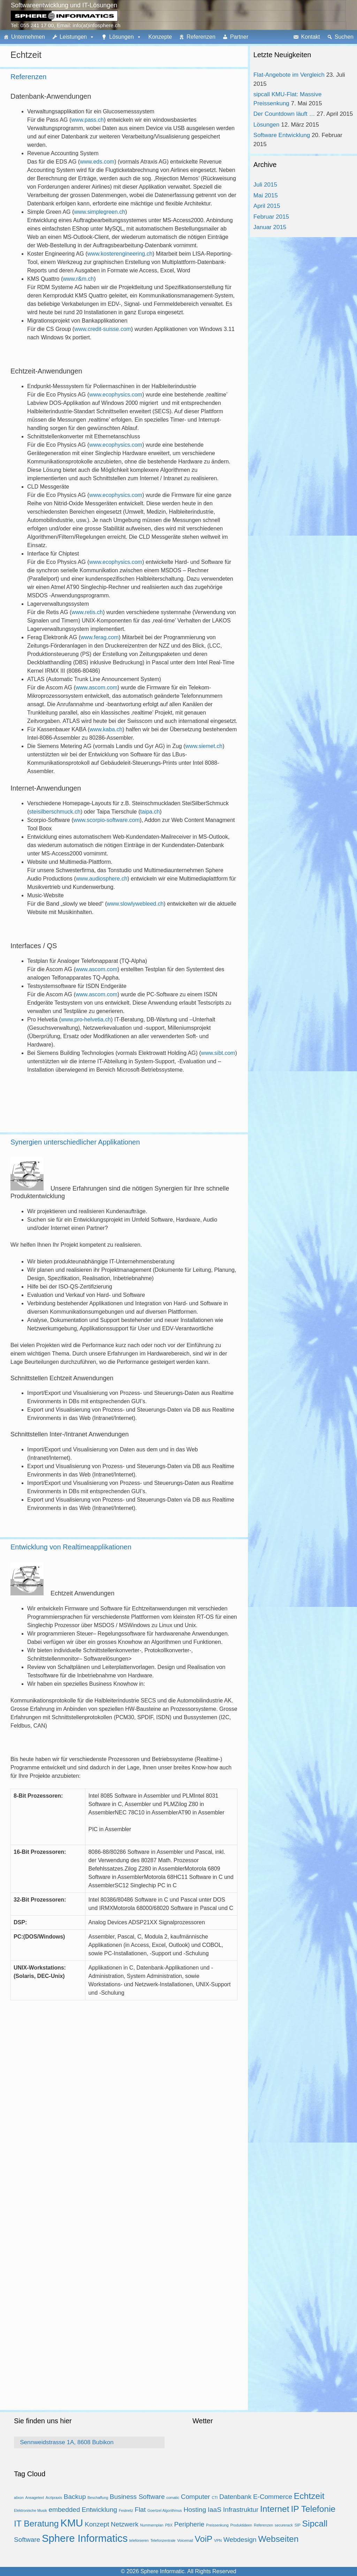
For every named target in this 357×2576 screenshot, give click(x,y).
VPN (218, 2540)
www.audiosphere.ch (102, 879)
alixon (19, 2497)
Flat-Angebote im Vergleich (289, 74)
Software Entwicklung (281, 135)
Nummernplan (152, 2525)
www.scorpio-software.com (107, 820)
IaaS (214, 2509)
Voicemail (185, 2540)
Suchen (344, 37)
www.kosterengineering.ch (120, 254)
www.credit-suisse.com (102, 329)
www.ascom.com (96, 687)
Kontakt (310, 37)
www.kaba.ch (106, 729)
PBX (168, 2525)
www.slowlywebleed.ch (135, 904)
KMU (71, 2523)
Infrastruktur (241, 2509)
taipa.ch (150, 812)
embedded (64, 2509)
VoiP (204, 2539)
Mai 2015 (265, 195)
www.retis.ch (87, 612)
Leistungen (73, 37)
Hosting (194, 2509)
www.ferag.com (100, 637)
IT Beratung (36, 2523)
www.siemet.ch (204, 746)
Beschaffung (98, 2497)
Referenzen (201, 37)
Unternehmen (28, 37)
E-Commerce (272, 2496)
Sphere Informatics (85, 2538)
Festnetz (126, 2510)
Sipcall (315, 2523)
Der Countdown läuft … (284, 114)
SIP (298, 2525)
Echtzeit (309, 2496)
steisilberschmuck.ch (55, 812)
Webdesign (240, 2539)
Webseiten (278, 2539)
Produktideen (241, 2525)
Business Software (137, 2496)
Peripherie (189, 2524)
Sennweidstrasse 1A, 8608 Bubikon (66, 2442)
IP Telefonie (313, 2509)
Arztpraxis (54, 2497)
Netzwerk (124, 2524)
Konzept (97, 2524)
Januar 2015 (270, 227)
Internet (274, 2509)
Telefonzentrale (162, 2540)
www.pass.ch (87, 120)
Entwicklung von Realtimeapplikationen (70, 1547)
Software (27, 2539)
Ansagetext (34, 2497)
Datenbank (235, 2496)
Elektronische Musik (30, 2510)
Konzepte (160, 37)
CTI (215, 2497)
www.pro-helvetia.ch (86, 1019)
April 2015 (266, 206)
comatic (172, 2497)
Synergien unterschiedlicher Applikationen (75, 1142)
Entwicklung (99, 2509)
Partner (239, 37)
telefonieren (139, 2540)
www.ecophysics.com (115, 395)
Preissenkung (217, 2525)
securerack (284, 2525)
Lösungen (121, 37)
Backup (75, 2496)
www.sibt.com (218, 1053)
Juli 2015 (265, 184)
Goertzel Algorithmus (164, 2510)
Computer (195, 2496)
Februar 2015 (271, 216)
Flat (140, 2509)
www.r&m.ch (78, 279)
